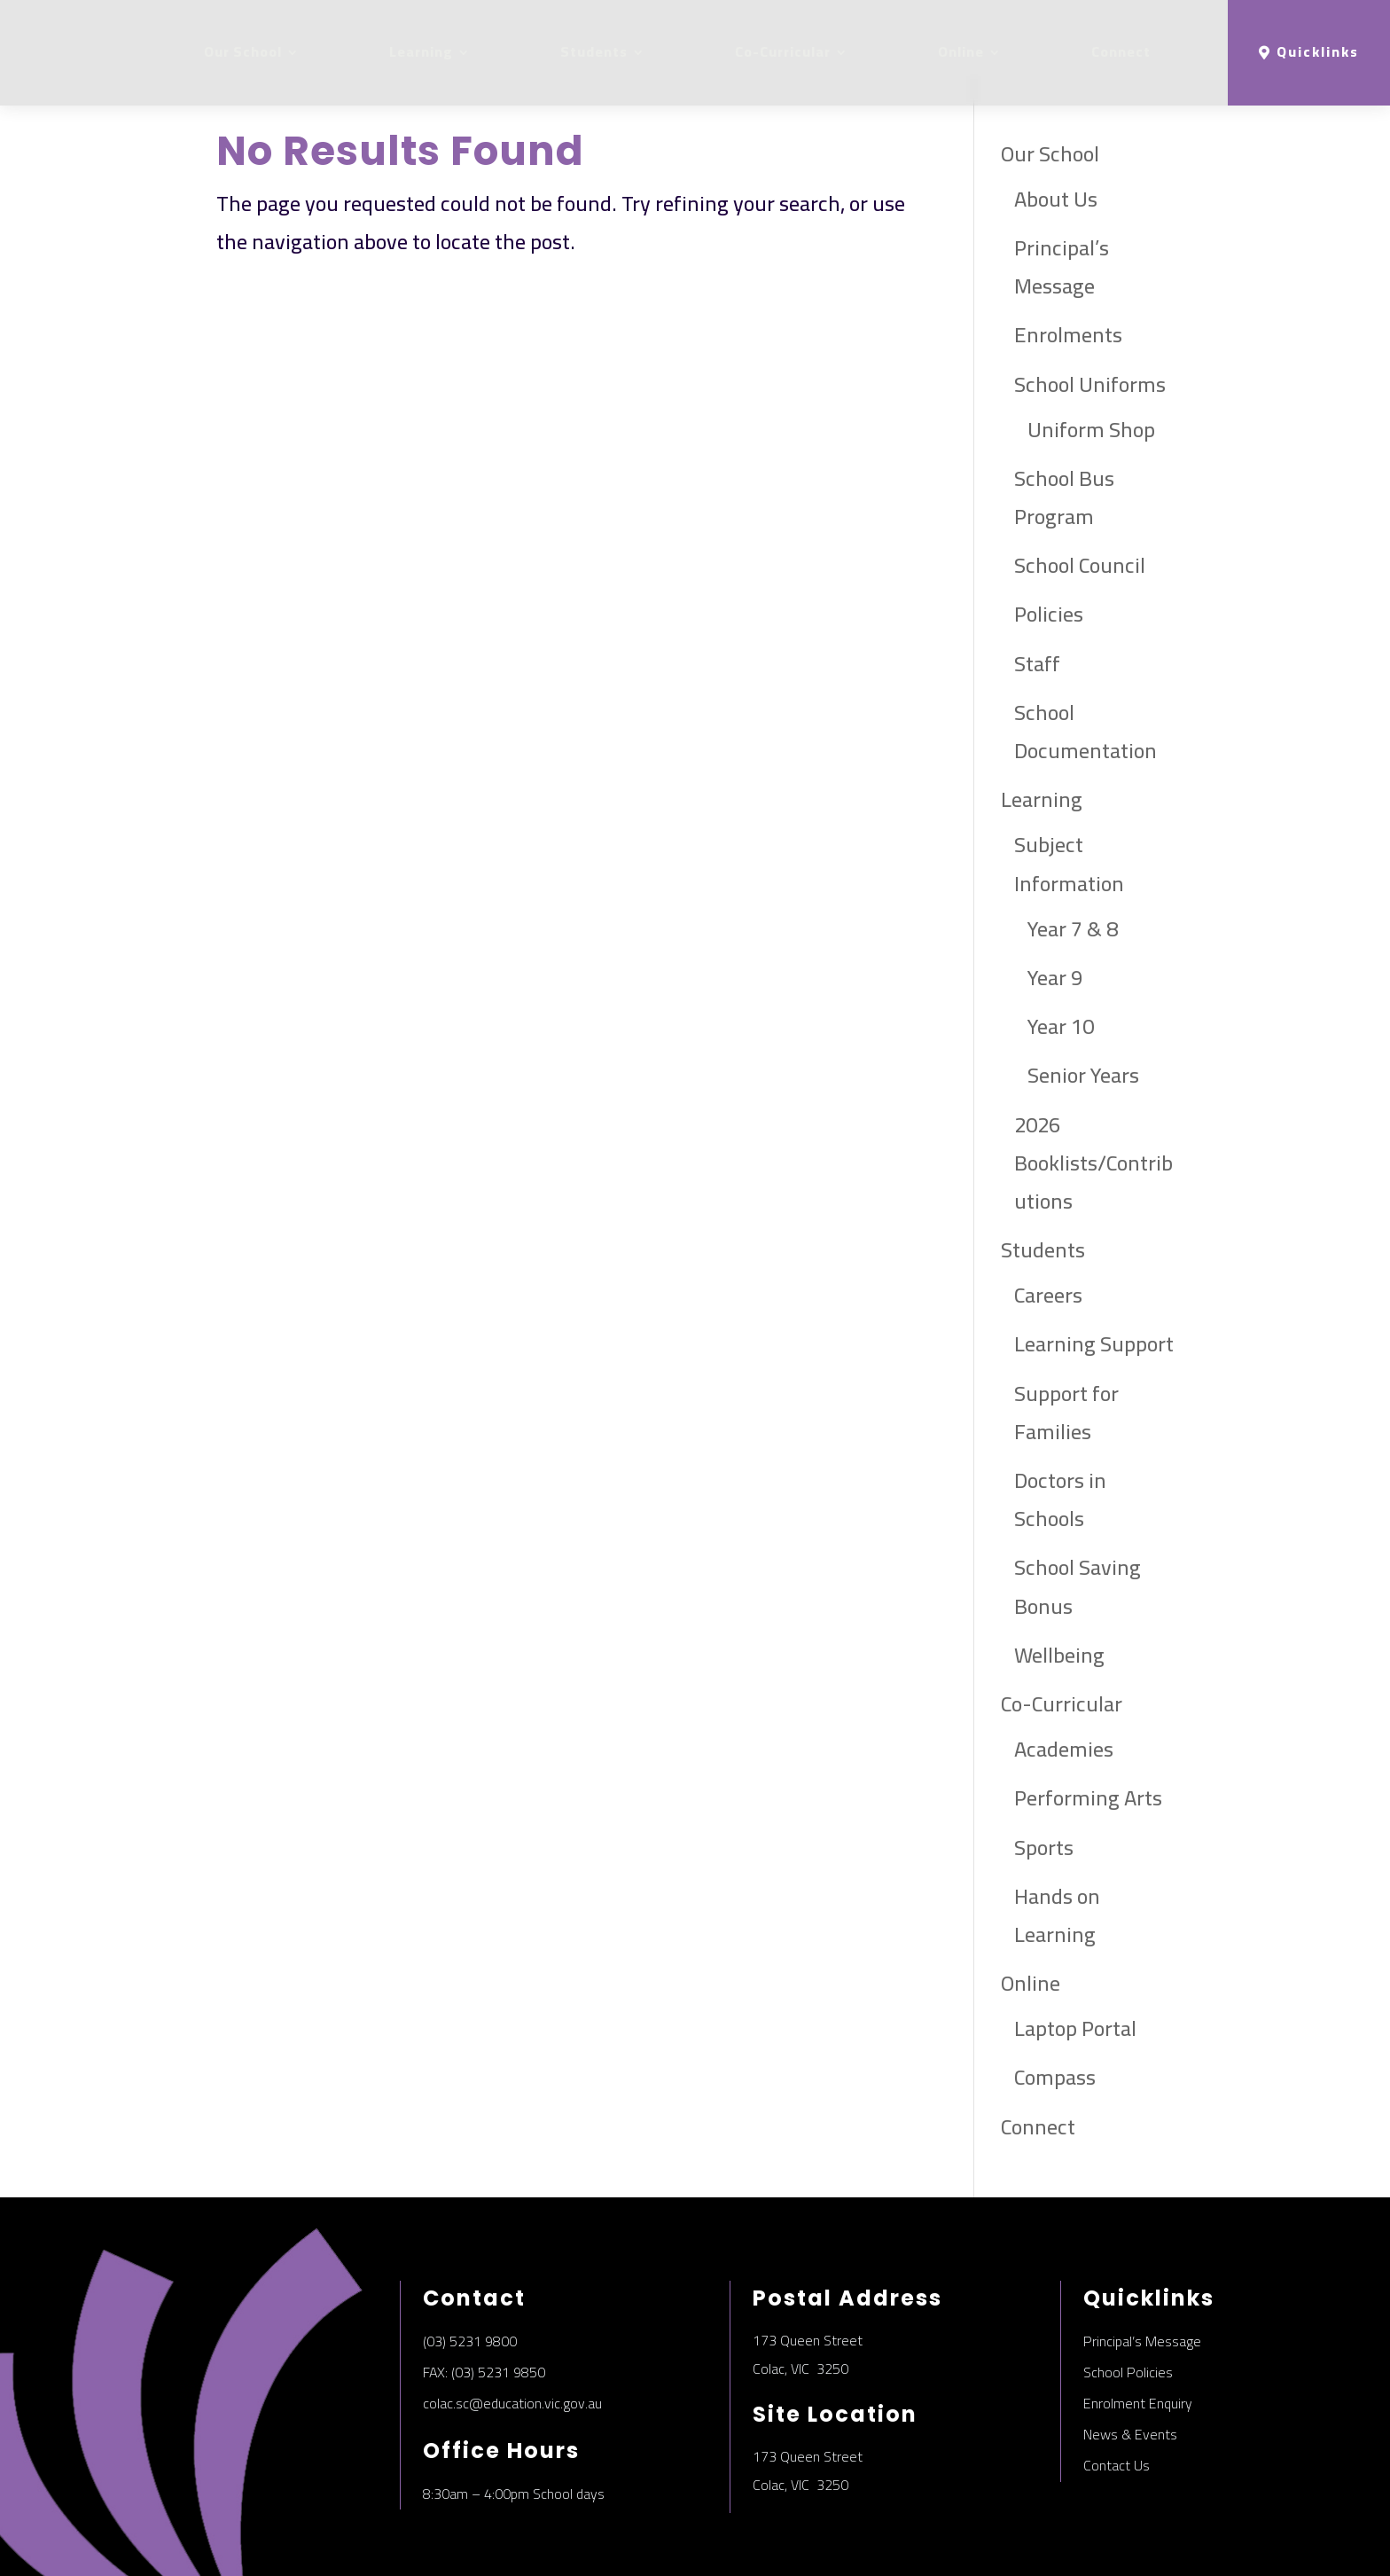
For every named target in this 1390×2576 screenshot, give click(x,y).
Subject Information (1069, 760)
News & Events (1130, 2330)
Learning (421, 52)
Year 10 (1060, 923)
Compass (1055, 1974)
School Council (1079, 462)
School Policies (1128, 2268)
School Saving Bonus (1077, 1483)
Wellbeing (1059, 1551)
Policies (1048, 511)
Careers (1048, 1191)
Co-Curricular (783, 52)
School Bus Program (1064, 394)
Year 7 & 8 (1072, 825)
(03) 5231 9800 (470, 2237)
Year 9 (1054, 874)
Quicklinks (1318, 52)
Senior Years (1083, 971)
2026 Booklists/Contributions (1093, 1059)
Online (961, 52)
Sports (1044, 1744)
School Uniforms (1090, 281)
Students (594, 52)
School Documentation (1085, 628)
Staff (1037, 560)
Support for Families (1066, 1309)
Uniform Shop (1091, 326)
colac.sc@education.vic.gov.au (512, 2299)
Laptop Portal (1075, 1925)
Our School (243, 52)
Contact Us (1116, 2362)
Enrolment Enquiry (1137, 2299)
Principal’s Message (1061, 163)
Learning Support (1094, 1241)
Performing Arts (1088, 1694)
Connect (1121, 52)
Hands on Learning (1057, 1812)
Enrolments (1068, 231)
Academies (1063, 1645)
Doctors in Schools (1060, 1396)
